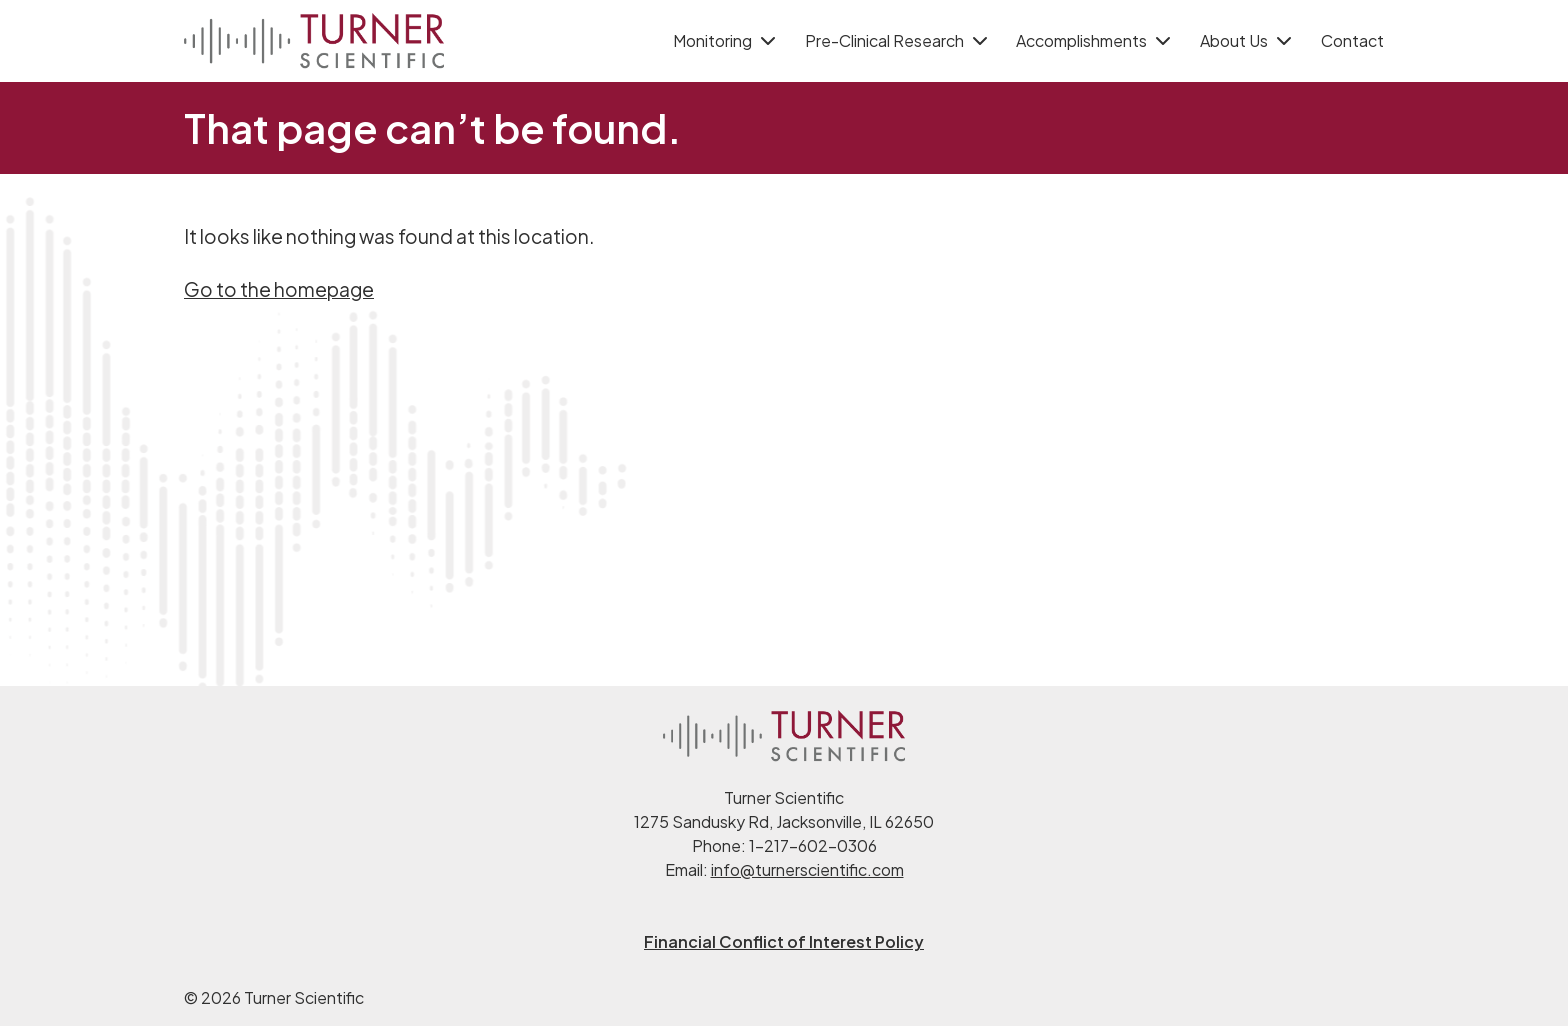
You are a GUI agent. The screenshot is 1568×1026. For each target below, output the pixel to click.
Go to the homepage (279, 289)
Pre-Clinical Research (884, 40)
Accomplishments (1081, 40)
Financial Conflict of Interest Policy (784, 941)
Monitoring (712, 40)
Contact (1352, 40)
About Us (1234, 40)
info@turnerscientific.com (807, 869)
